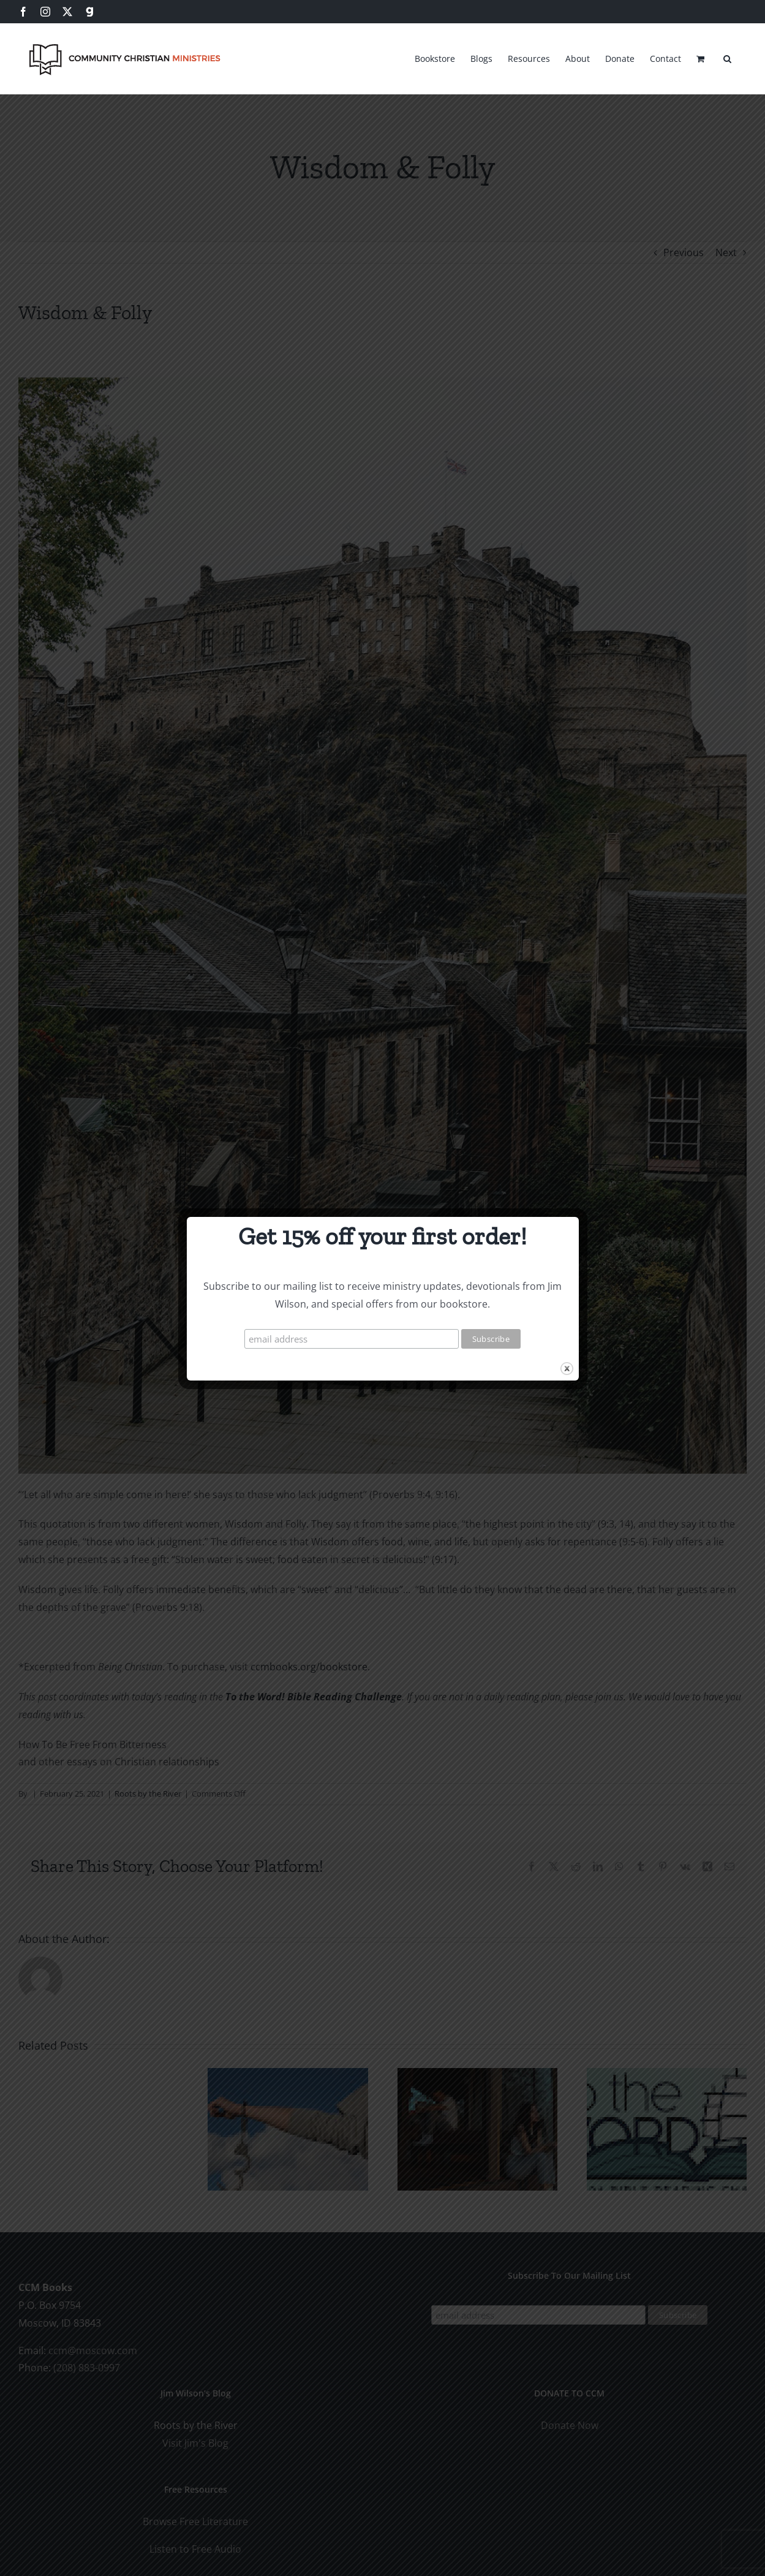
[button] (727, 57)
